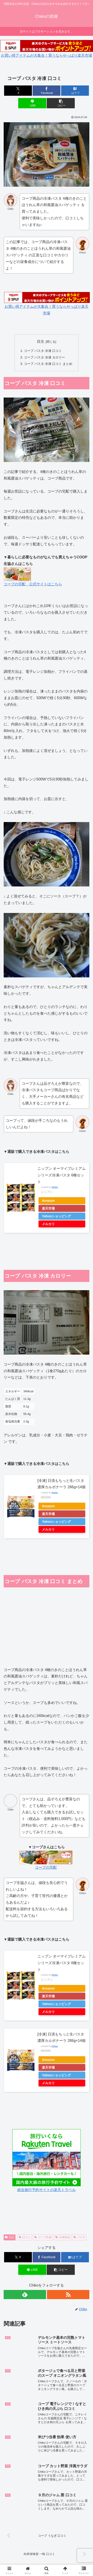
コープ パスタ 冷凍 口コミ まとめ (48, 364)
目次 (40, 341)
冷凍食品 (62, 2185)
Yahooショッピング (56, 1216)
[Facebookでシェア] (46, 90)
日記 (9, 2185)
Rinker (55, 1187)
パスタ (79, 2185)
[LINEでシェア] (32, 103)
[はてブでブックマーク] (75, 90)
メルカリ (48, 1224)
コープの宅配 (46, 1867)
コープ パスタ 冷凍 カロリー (44, 357)
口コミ (25, 2185)
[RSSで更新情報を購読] (68, 2243)
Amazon (48, 1200)
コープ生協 (43, 2185)
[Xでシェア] (18, 90)
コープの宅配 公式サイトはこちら (33, 584)
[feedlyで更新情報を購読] (25, 2243)
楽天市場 (48, 1208)
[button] (61, 103)
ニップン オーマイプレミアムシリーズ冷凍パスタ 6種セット (61, 1175)
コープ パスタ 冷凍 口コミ (43, 351)
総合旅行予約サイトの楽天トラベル (46, 2138)
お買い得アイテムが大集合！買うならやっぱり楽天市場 (46, 55)
